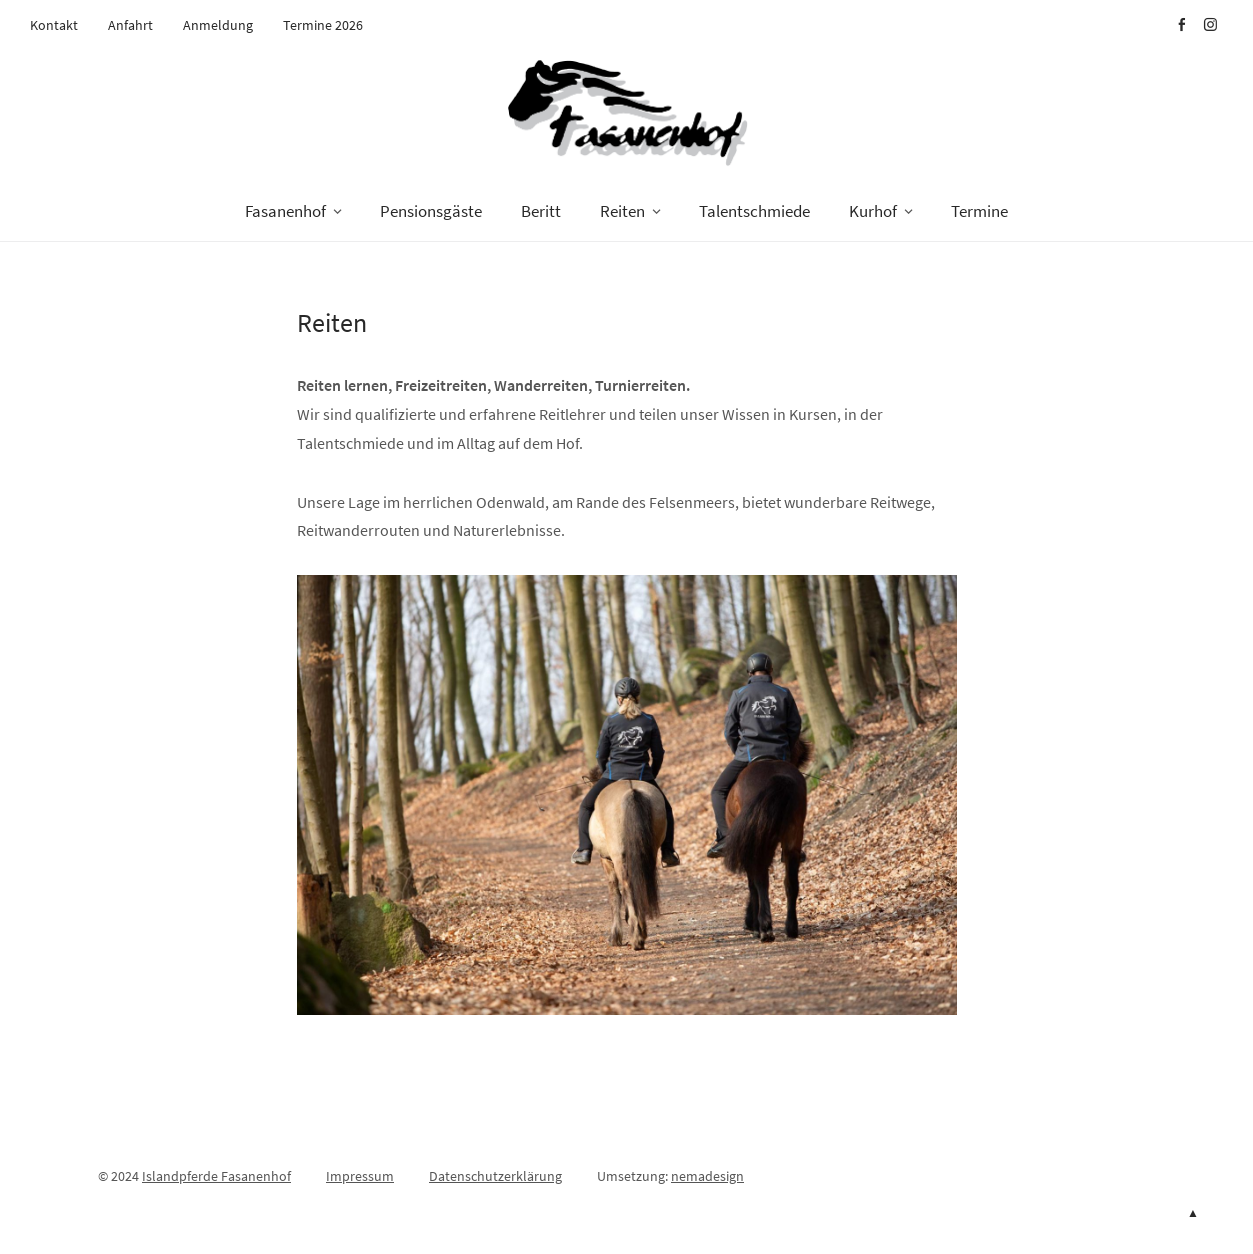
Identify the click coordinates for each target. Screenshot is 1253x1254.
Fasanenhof (285, 211)
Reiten (622, 211)
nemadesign (707, 1176)
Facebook (1181, 25)
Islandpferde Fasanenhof (216, 1176)
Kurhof (873, 211)
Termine (979, 211)
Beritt (541, 211)
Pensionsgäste (431, 211)
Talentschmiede (754, 211)
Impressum (360, 1176)
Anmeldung (218, 25)
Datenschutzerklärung (495, 1176)
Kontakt (54, 25)
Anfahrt (130, 25)
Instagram (1210, 25)
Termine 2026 (323, 25)
